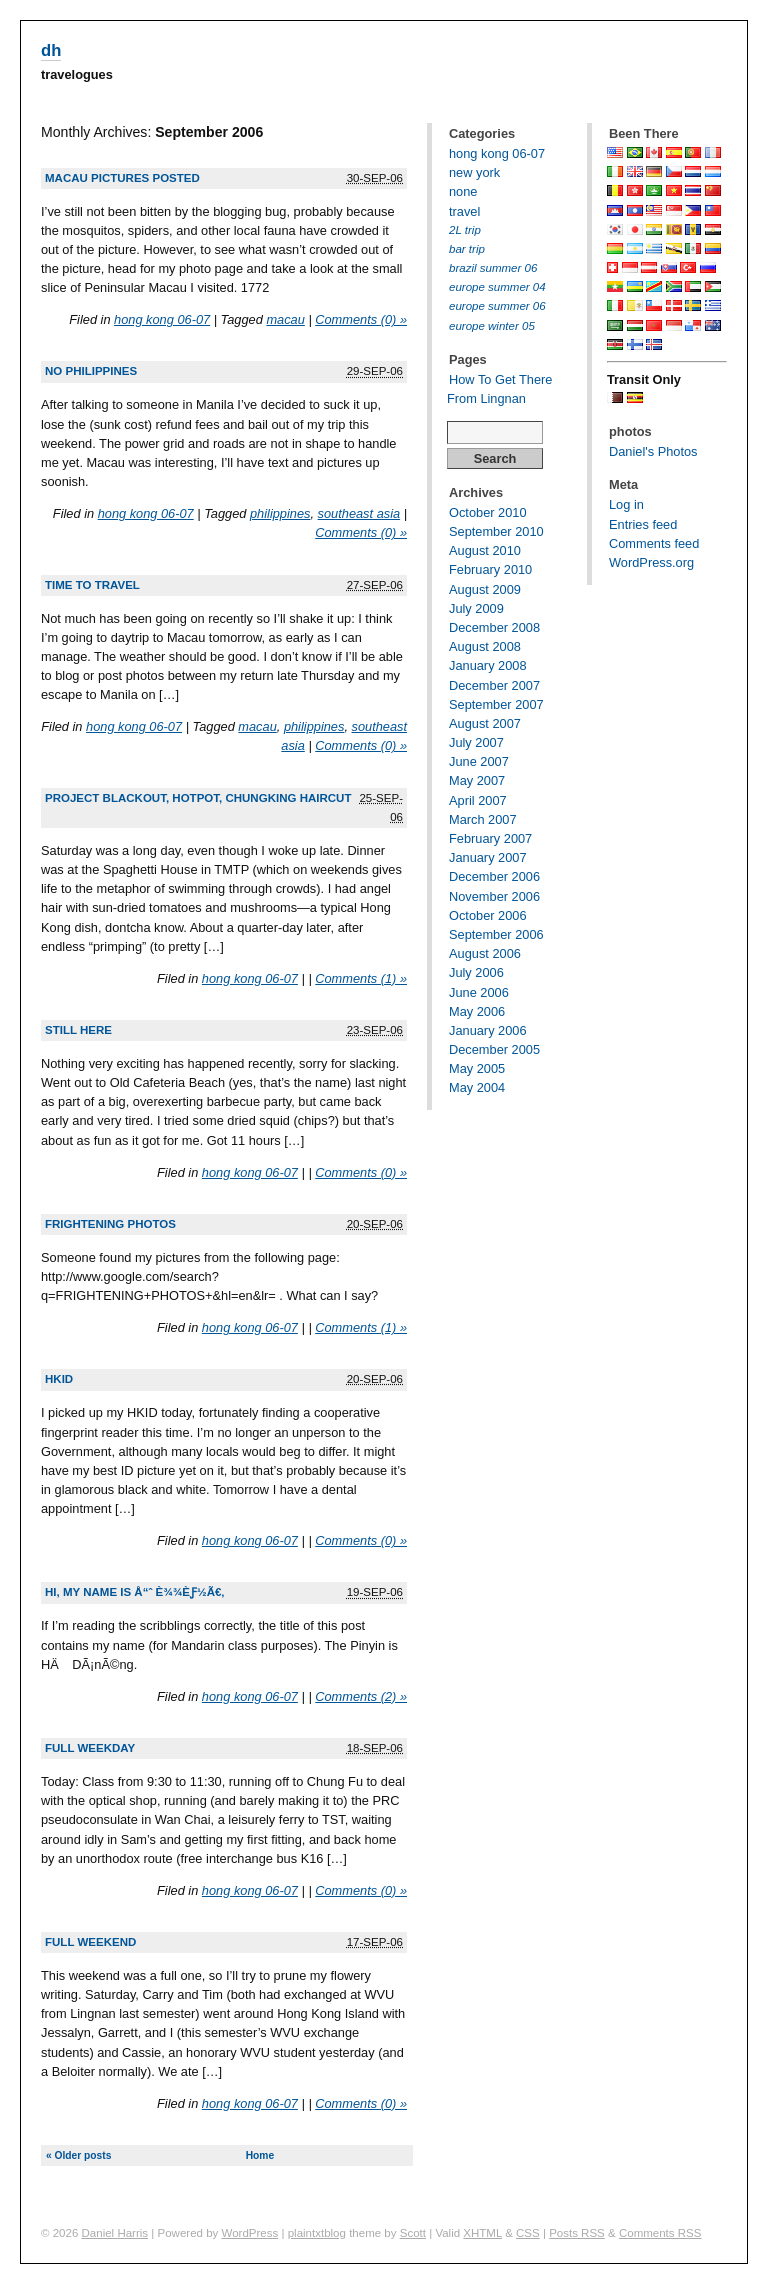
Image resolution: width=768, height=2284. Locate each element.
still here (78, 1030)
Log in (626, 504)
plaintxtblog (317, 2233)
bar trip (467, 249)
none (463, 191)
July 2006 (476, 972)
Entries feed (643, 524)
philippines (280, 513)
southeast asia (359, 513)
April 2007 (478, 800)
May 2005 (477, 1068)
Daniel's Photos (653, 451)
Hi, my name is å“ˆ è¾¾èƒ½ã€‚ (135, 1592)
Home (260, 2155)
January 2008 (488, 665)
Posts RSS (577, 2233)
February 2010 (490, 569)
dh (51, 50)
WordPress (250, 2233)
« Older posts (78, 2155)
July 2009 (476, 608)
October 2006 (488, 915)
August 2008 (485, 646)
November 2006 (494, 896)
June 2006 (479, 992)
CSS (528, 2233)
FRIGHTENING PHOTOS (110, 1224)
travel (464, 211)
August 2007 (485, 723)
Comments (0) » (361, 319)
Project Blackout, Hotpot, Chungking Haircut (198, 798)
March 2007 (483, 819)
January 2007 (488, 857)
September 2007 (496, 704)
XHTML (482, 2233)
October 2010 (488, 512)
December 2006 (494, 876)
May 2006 (477, 1011)
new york (474, 172)
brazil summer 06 (493, 268)
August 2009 (485, 589)
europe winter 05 (492, 326)
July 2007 (476, 742)
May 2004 (477, 1087)
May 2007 (477, 780)
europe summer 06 (497, 306)
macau (285, 319)
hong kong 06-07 (162, 319)
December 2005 (494, 1049)
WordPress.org (651, 562)
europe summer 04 (497, 287)
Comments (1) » (361, 978)
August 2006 (485, 953)
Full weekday (90, 1748)
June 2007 (479, 761)
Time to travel (92, 585)
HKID (59, 1379)
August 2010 (485, 550)
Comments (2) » (361, 1696)
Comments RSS (660, 2233)
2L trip (465, 230)
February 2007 (490, 838)
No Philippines (91, 371)
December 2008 (494, 627)
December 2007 (494, 685)
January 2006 (488, 1030)
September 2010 (496, 531)
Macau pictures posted (122, 178)
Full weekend (90, 1942)
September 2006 (496, 934)
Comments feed (654, 543)
